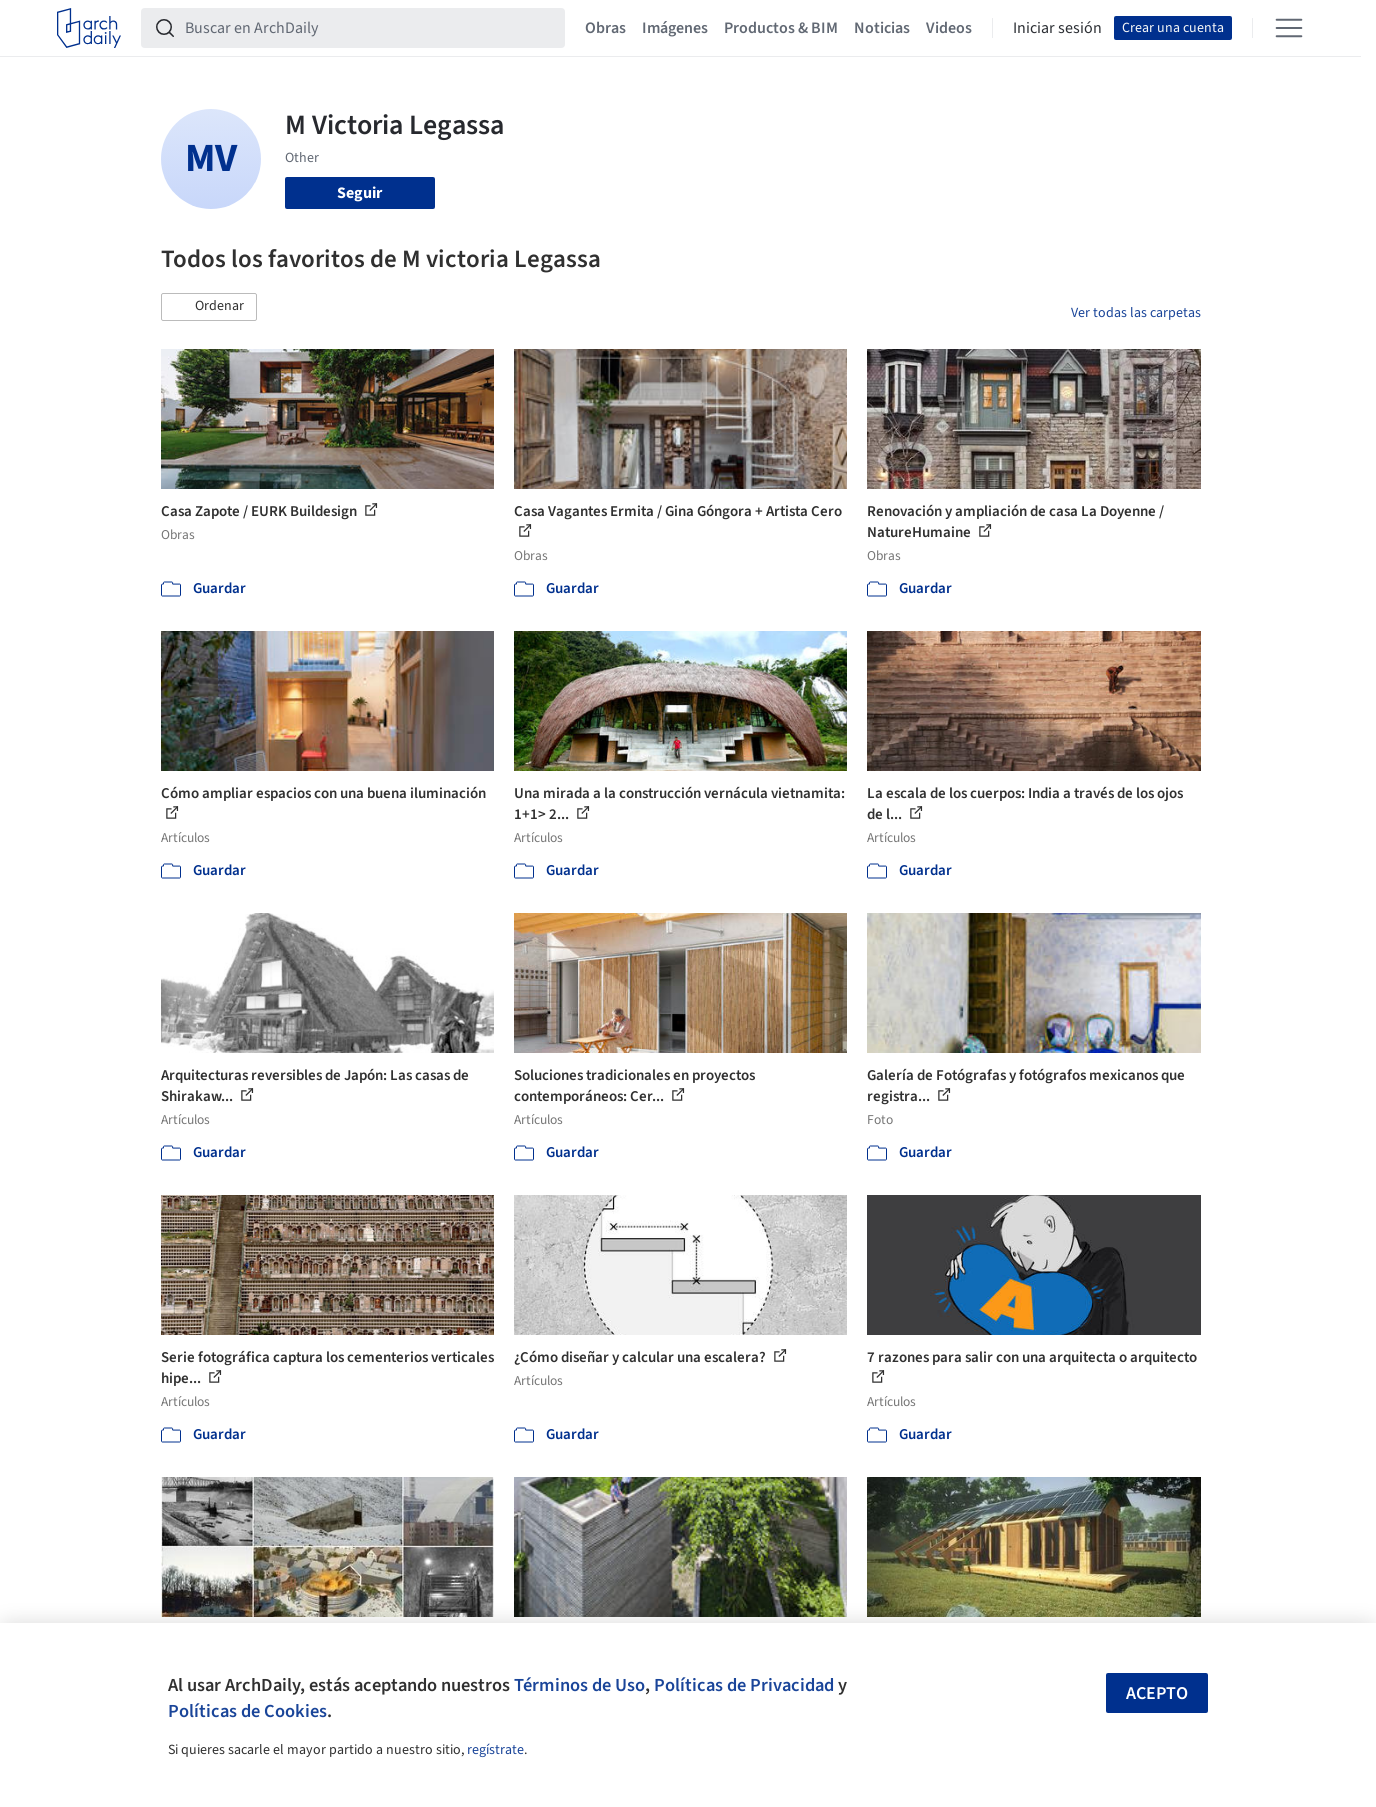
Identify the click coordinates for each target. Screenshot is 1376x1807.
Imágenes (675, 28)
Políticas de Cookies (247, 1711)
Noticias (882, 28)
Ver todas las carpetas (1136, 313)
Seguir (359, 193)
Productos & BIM (781, 28)
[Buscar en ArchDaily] (369, 28)
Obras (605, 28)
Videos (949, 28)
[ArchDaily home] (89, 28)
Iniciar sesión (1057, 28)
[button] (209, 307)
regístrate (495, 1750)
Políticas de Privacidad (744, 1685)
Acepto (1157, 1693)
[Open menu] (1289, 28)
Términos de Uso (579, 1685)
